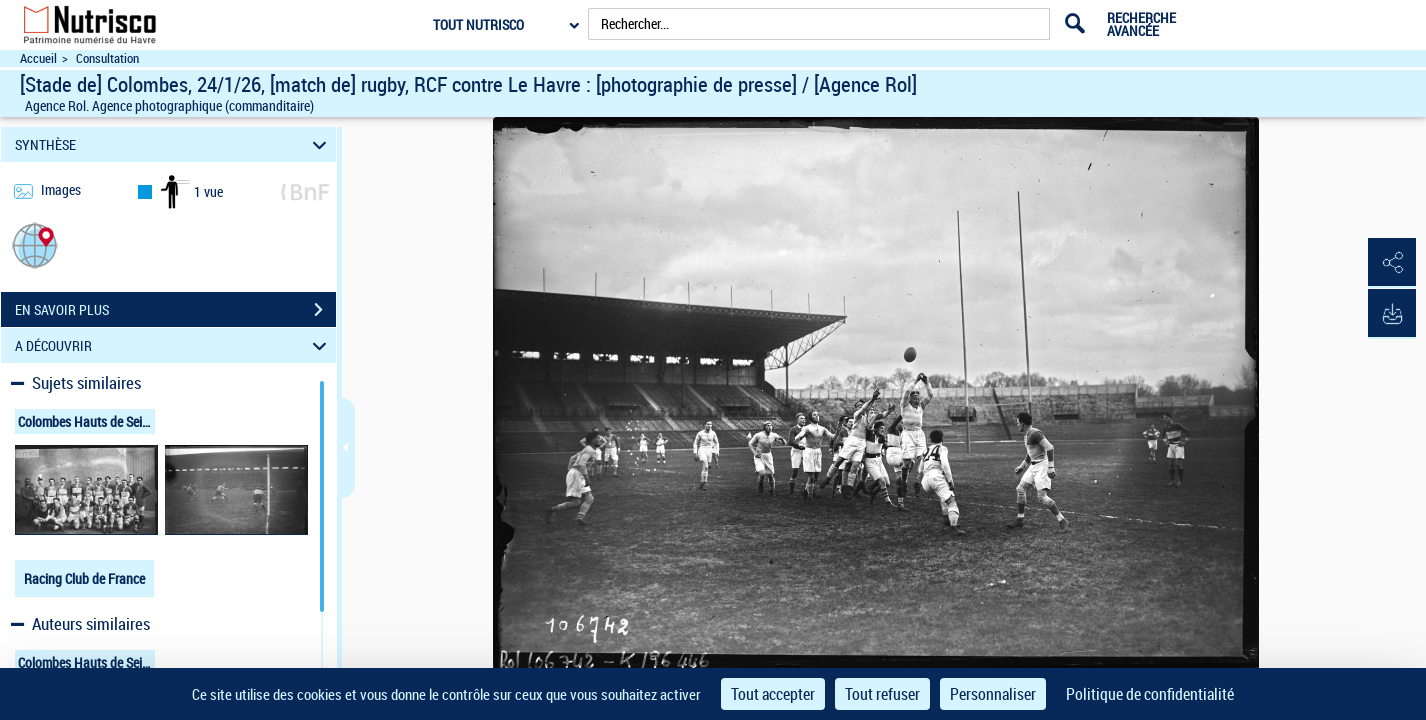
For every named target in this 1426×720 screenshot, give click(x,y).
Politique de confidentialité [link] (1150, 694)
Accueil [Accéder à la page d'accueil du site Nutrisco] (38, 58)
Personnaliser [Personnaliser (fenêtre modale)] (993, 694)
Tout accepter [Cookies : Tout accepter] (773, 694)
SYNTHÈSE (173, 144)
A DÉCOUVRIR (173, 345)
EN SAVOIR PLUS (175, 310)
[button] (35, 244)
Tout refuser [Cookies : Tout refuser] (882, 694)
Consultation (107, 58)
